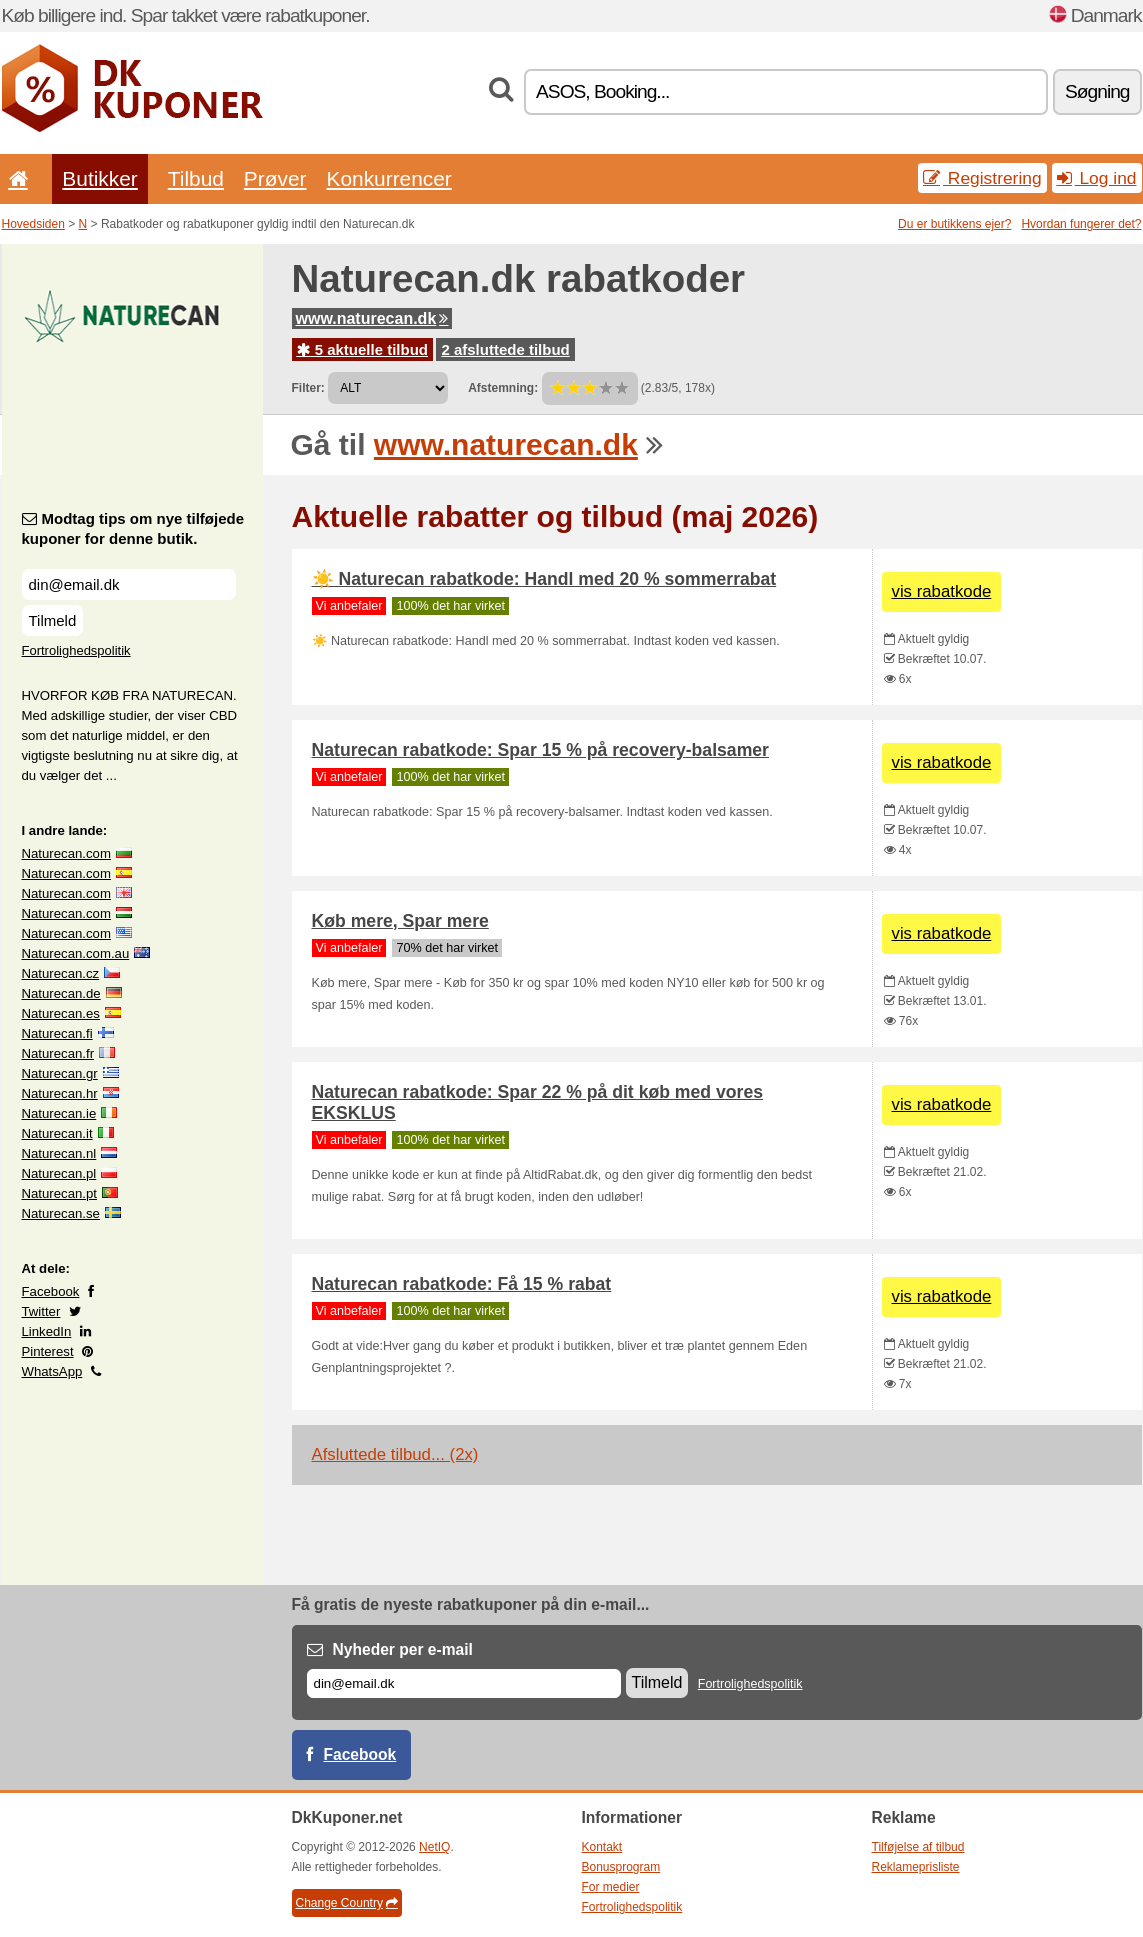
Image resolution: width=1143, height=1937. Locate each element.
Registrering (982, 178)
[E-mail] (464, 1683)
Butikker (99, 178)
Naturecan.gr (60, 1073)
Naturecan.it (57, 1133)
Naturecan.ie (59, 1113)
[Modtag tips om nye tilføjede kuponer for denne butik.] (129, 584)
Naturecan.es (61, 1013)
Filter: (308, 388)
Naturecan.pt (60, 1193)
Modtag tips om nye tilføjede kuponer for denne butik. (133, 528)
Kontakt (602, 1847)
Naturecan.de (61, 993)
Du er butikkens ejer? (954, 224)
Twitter (41, 1311)
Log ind (1097, 178)
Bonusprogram (621, 1867)
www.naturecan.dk (372, 318)
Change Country (347, 1903)
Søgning (1097, 91)
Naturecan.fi (57, 1033)
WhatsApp (52, 1371)
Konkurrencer (388, 178)
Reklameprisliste (916, 1867)
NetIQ (434, 1847)
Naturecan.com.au (76, 953)
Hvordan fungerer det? (1081, 224)
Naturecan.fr (58, 1053)
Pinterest (48, 1351)
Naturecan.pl (59, 1173)
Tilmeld (53, 620)
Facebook (51, 1291)
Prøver (275, 178)
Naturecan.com (66, 853)
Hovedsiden (33, 224)
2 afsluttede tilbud (505, 349)
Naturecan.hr (60, 1093)
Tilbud (196, 178)
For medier (611, 1887)
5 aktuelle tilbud (363, 349)
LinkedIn (47, 1331)
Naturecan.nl (59, 1153)
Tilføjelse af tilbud (918, 1847)
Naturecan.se (61, 1213)
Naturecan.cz (61, 973)
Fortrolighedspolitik (76, 650)
